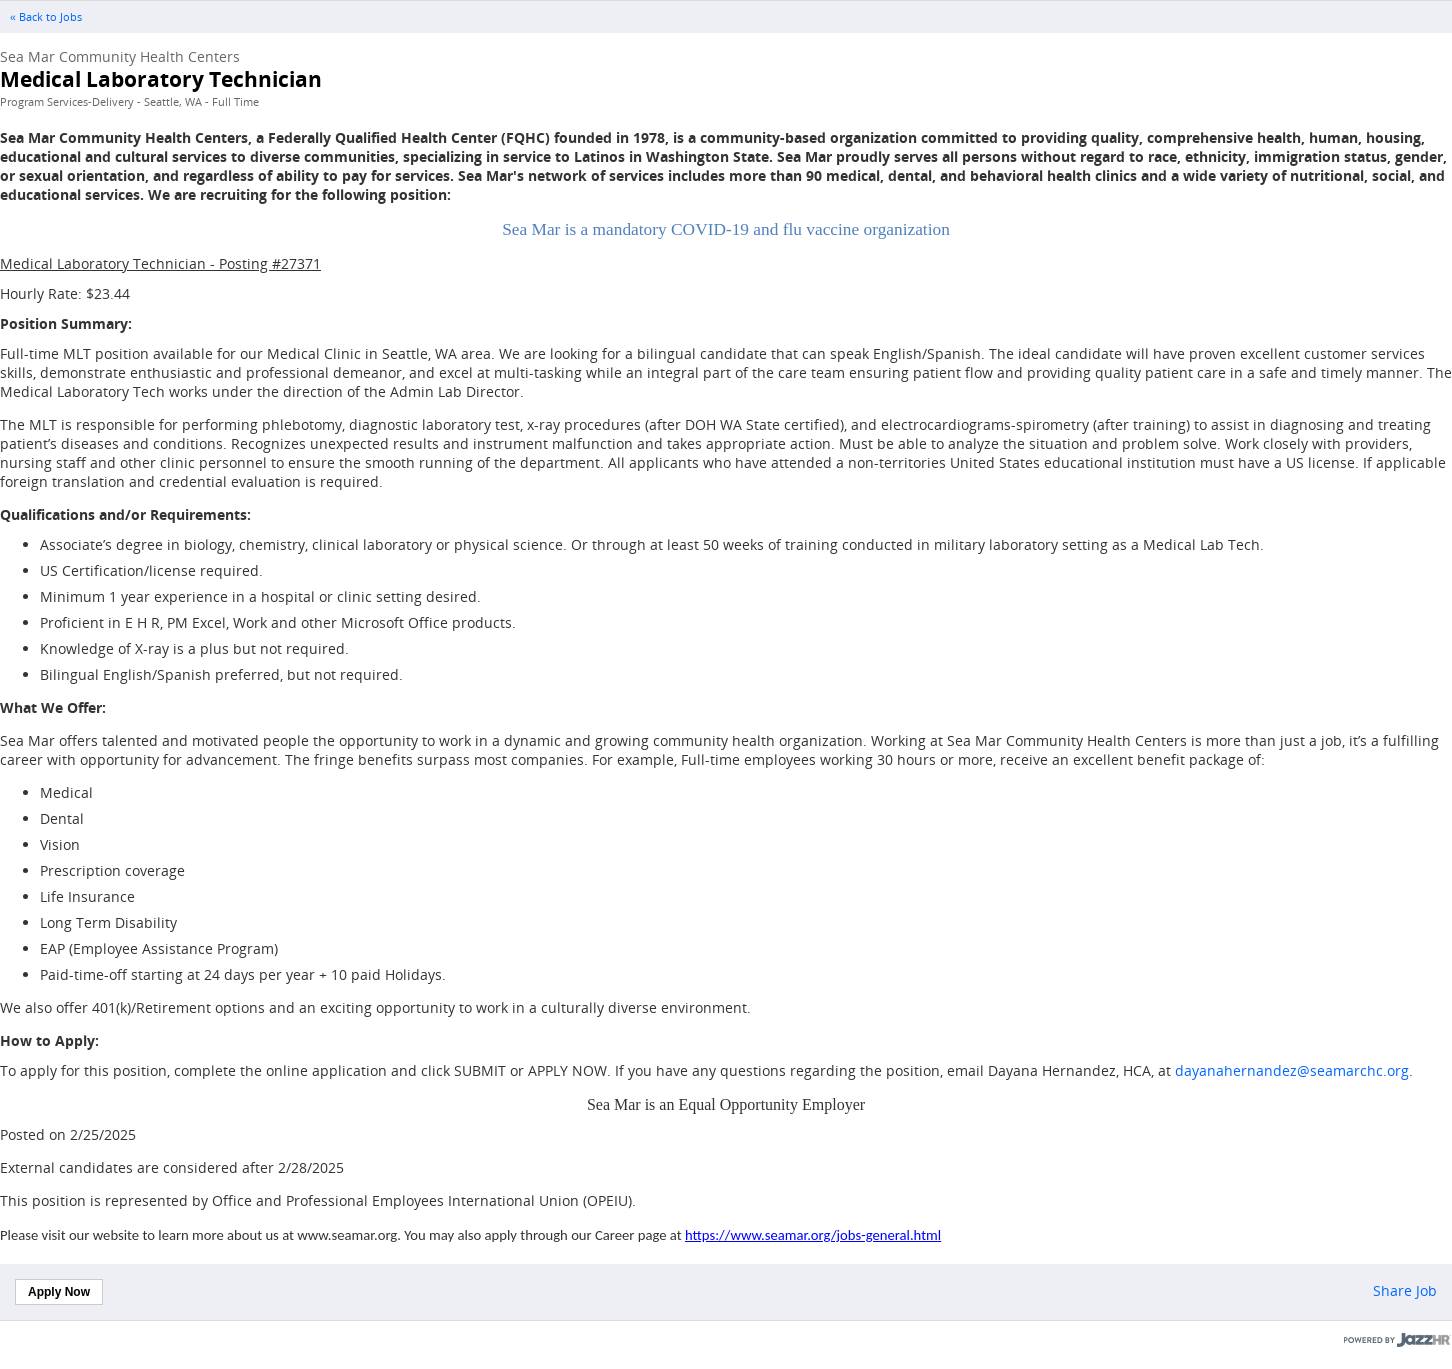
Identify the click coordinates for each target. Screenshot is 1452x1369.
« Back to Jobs (46, 17)
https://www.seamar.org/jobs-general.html (813, 1235)
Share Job (1405, 1290)
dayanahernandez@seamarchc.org (1292, 1070)
